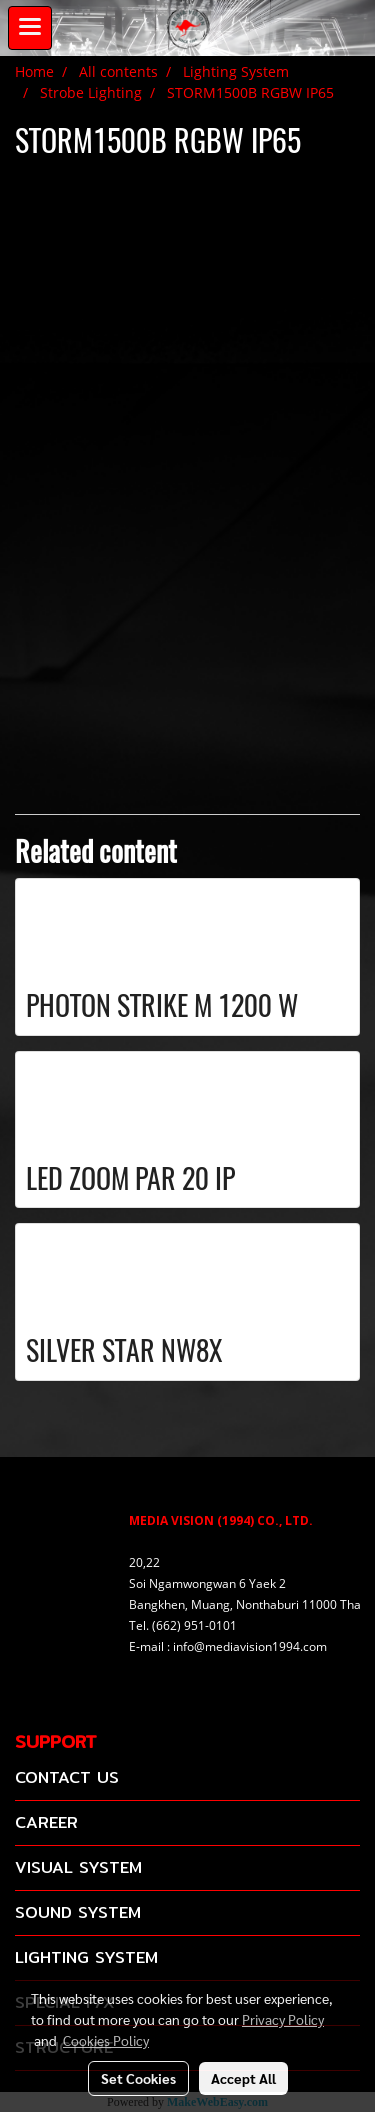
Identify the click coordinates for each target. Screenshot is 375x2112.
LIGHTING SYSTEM (86, 1957)
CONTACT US (67, 1777)
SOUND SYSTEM (78, 1912)
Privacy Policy (283, 2019)
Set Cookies (138, 2078)
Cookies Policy (106, 2040)
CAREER (46, 1822)
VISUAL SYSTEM (78, 1867)
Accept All (243, 2078)
